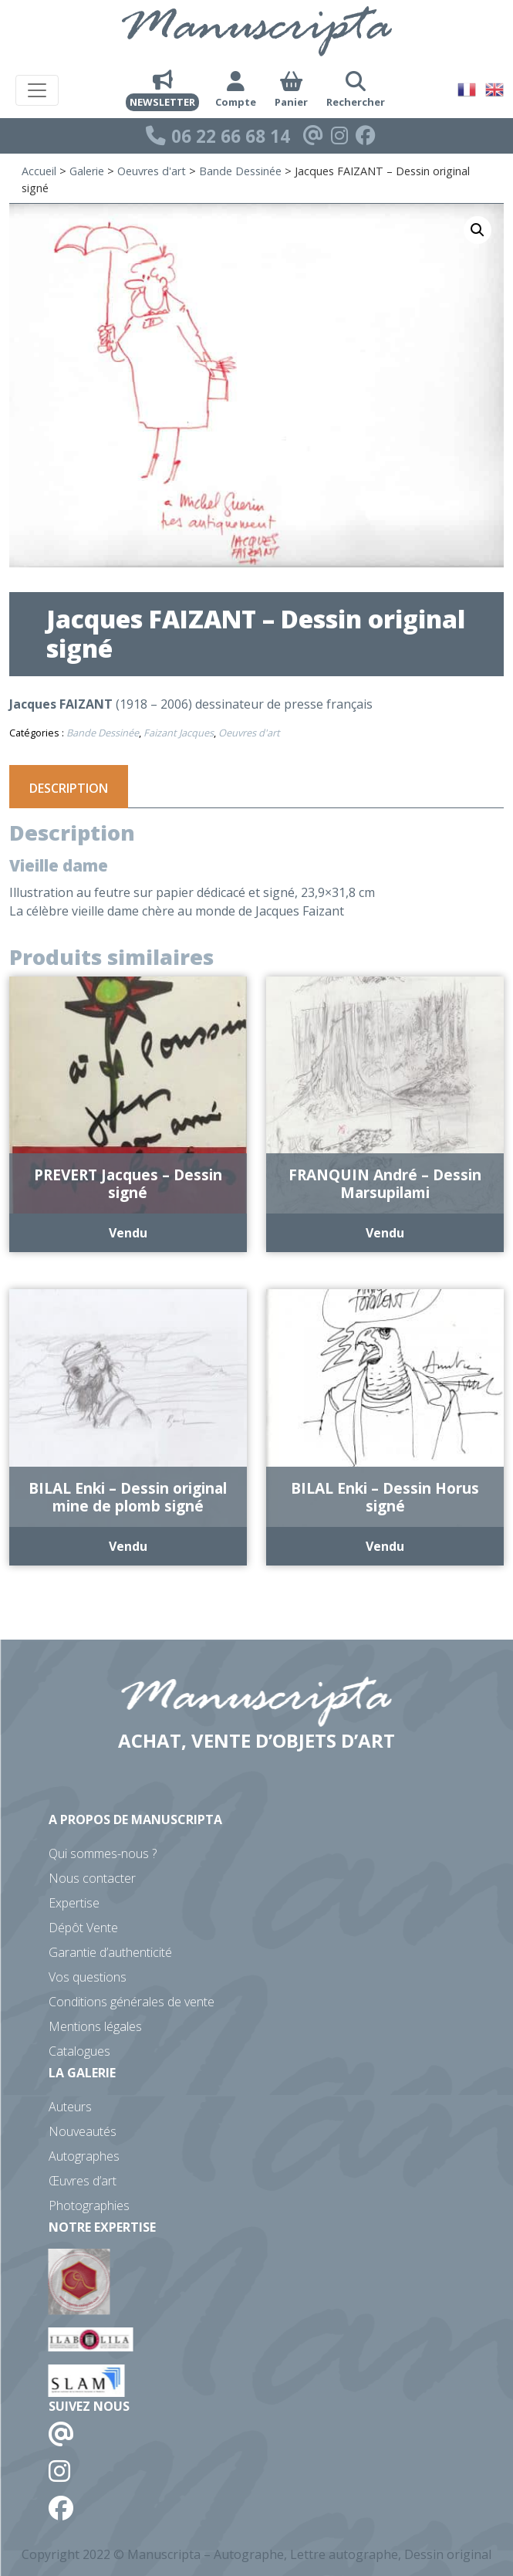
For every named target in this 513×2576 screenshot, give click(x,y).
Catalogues (79, 2051)
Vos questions (88, 1976)
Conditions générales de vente (131, 2001)
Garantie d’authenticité (110, 1952)
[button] (477, 230)
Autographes (84, 2156)
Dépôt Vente (83, 1927)
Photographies (89, 2205)
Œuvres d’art (82, 2180)
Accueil (39, 171)
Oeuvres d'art (151, 171)
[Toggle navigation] (37, 90)
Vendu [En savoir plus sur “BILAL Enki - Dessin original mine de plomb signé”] (128, 1546)
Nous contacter (92, 1878)
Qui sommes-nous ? (103, 1853)
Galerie (86, 171)
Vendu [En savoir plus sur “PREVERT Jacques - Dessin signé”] (128, 1232)
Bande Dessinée (240, 171)
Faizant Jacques (178, 733)
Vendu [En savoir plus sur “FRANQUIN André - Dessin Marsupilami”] (385, 1232)
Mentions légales (95, 2026)
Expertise (74, 1902)
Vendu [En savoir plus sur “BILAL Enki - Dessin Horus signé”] (385, 1546)
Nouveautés (82, 2131)
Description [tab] (68, 788)
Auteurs (70, 2106)
